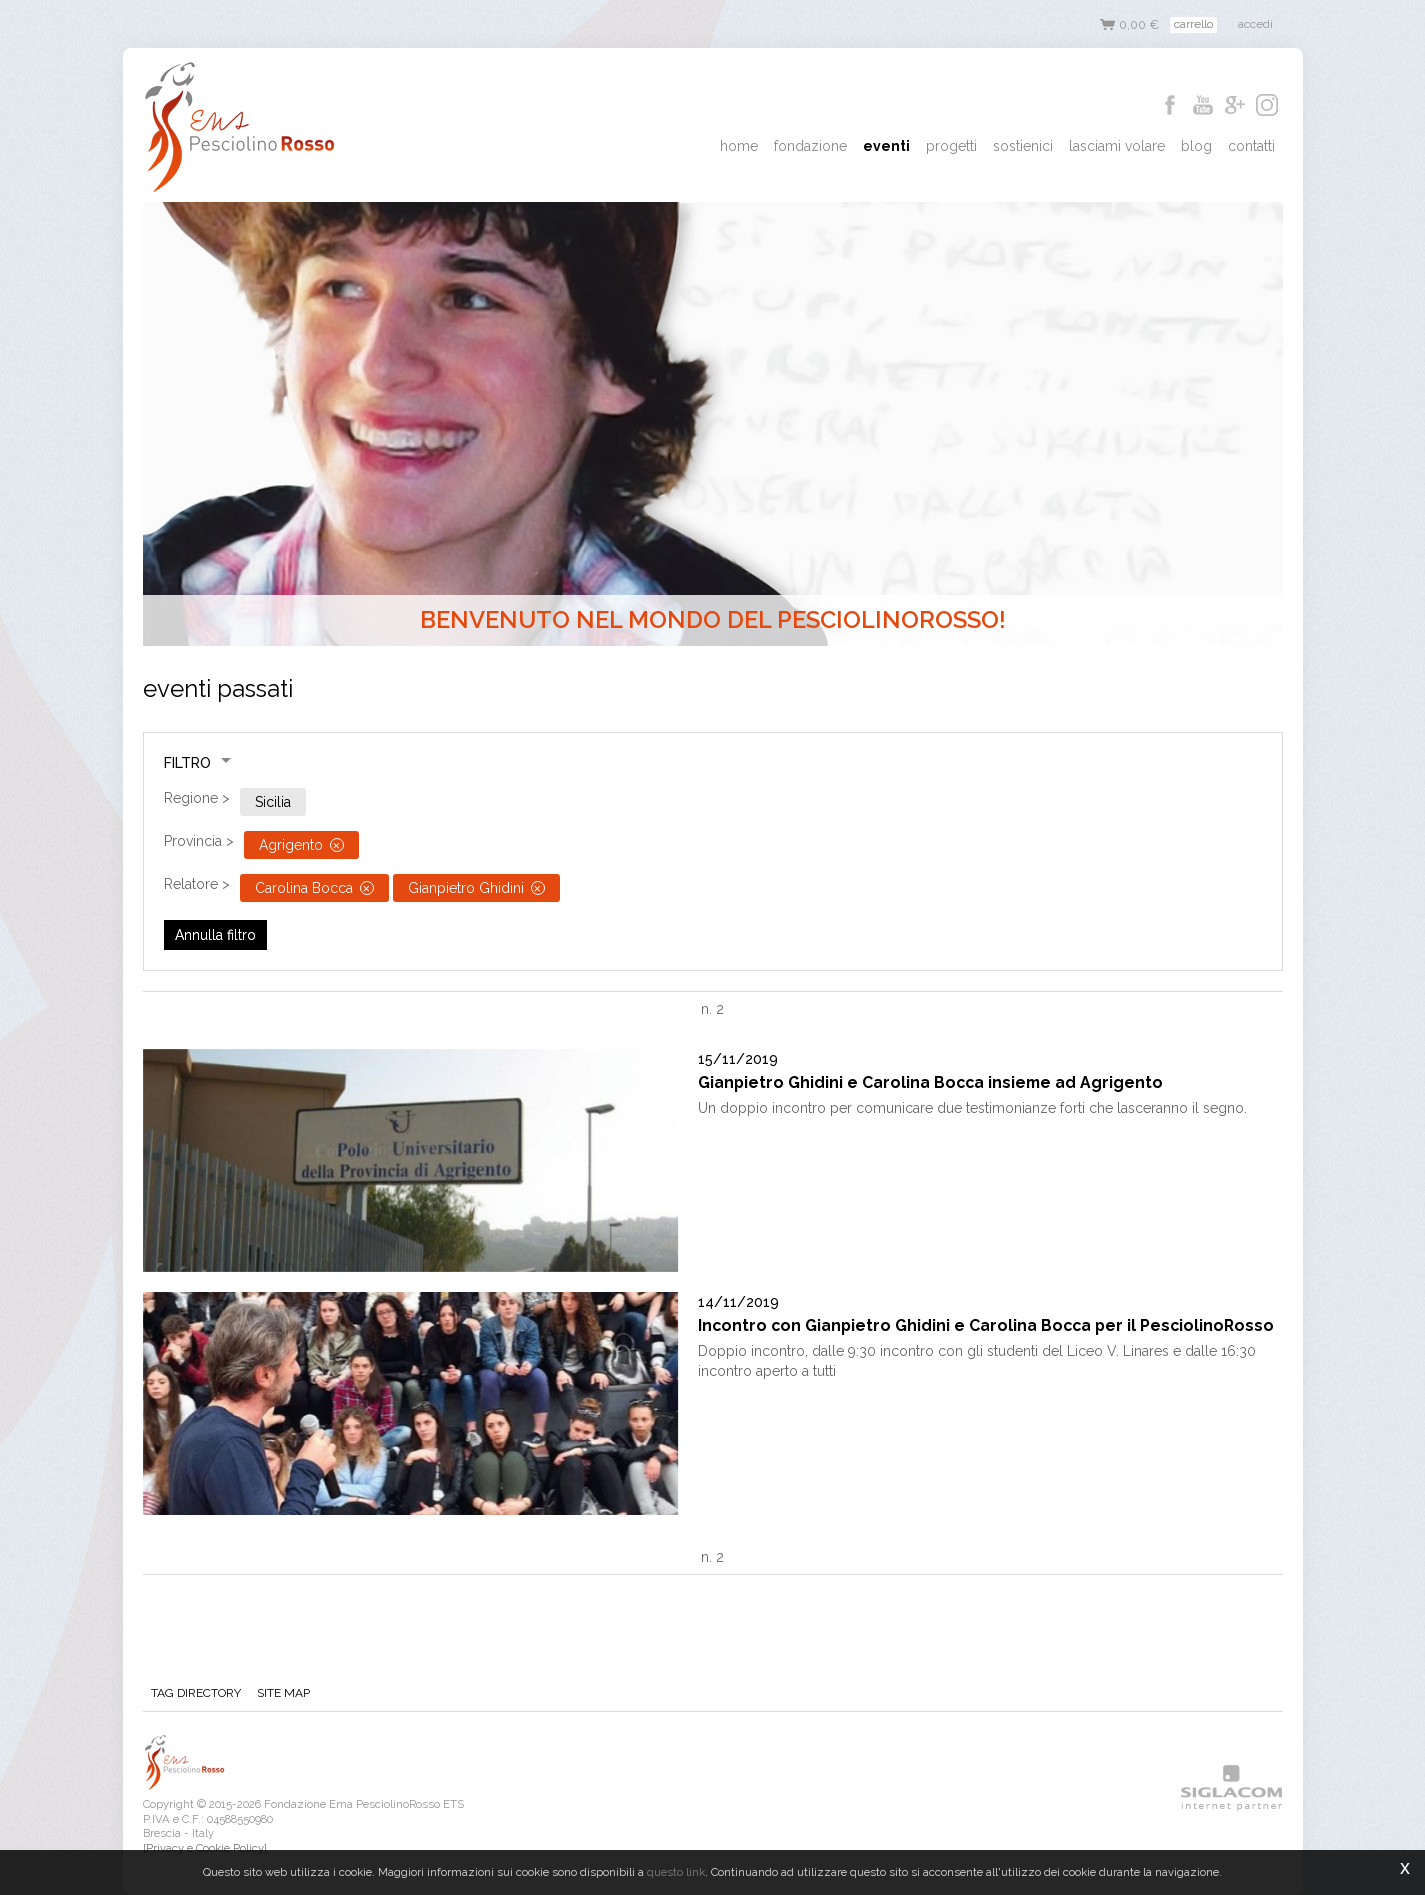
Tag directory (196, 1693)
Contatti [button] (1251, 146)
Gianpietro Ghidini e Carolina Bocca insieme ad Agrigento (930, 1082)
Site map (283, 1693)
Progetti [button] (951, 146)
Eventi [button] (886, 146)
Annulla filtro (215, 935)
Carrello (1193, 24)
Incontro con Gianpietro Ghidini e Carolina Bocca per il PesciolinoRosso (986, 1325)
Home (739, 146)
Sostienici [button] (1023, 146)
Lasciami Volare (1117, 146)
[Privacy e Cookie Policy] (205, 1848)
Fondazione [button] (810, 146)
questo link (676, 1872)
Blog (1196, 146)
